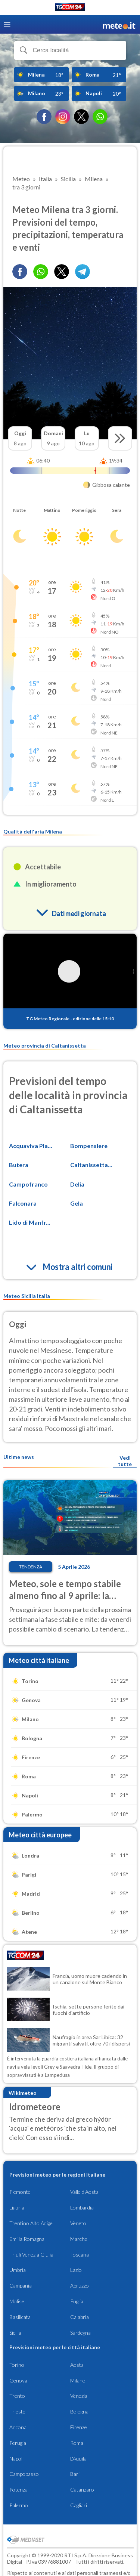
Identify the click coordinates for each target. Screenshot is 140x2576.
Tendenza (30, 1567)
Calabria (79, 2317)
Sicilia (15, 2332)
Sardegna (80, 2332)
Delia (77, 1184)
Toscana (79, 2254)
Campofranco (28, 1184)
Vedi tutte (125, 1460)
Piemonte (20, 2192)
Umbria (17, 2270)
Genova (18, 2380)
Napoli (16, 2458)
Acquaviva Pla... (30, 1145)
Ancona (18, 2427)
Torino (16, 2365)
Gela (76, 1203)
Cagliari (78, 2505)
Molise (16, 2301)
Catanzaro (82, 2489)
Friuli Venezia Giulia (31, 2254)
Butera (18, 1164)
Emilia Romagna (26, 2239)
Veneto (78, 2223)
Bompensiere (89, 1145)
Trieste (17, 2411)
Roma (76, 2443)
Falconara (23, 1203)
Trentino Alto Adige (31, 2223)
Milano (77, 2380)
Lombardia (82, 2207)
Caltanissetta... (91, 1164)
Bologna (79, 2411)
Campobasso (24, 2474)
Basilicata (20, 2317)
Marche (78, 2239)
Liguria (16, 2207)
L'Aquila (78, 2458)
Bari (75, 2474)
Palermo (18, 2505)
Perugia (17, 2443)
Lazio (76, 2270)
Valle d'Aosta (84, 2192)
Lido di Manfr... (29, 1222)
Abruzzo (79, 2285)
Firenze (78, 2427)
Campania (20, 2285)
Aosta (77, 2365)
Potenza (18, 2489)
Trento (17, 2396)
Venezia (78, 2396)
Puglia (76, 2301)
